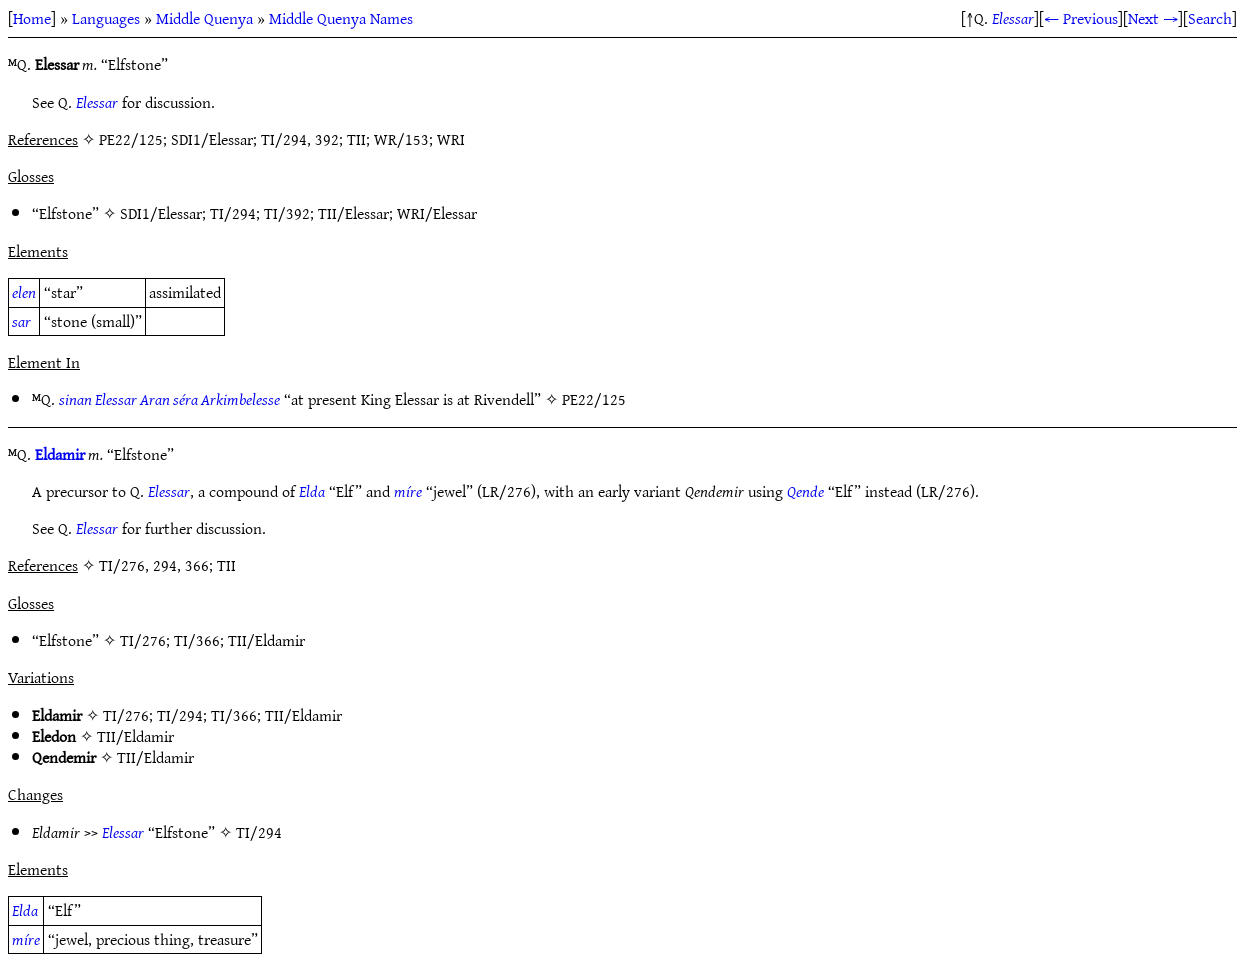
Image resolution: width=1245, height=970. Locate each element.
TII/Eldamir (266, 640)
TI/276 (143, 640)
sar (21, 321)
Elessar (1013, 18)
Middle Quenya (204, 18)
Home (32, 18)
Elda (312, 491)
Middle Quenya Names (341, 18)
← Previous (1081, 18)
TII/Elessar (353, 213)
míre (408, 491)
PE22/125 (594, 399)
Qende (805, 491)
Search (1210, 18)
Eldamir (60, 454)
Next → (1153, 18)
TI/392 (287, 213)
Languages (106, 18)
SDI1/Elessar (161, 213)
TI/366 (197, 640)
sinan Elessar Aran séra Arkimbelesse (169, 399)
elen (24, 292)
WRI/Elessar (437, 213)
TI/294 (233, 213)
